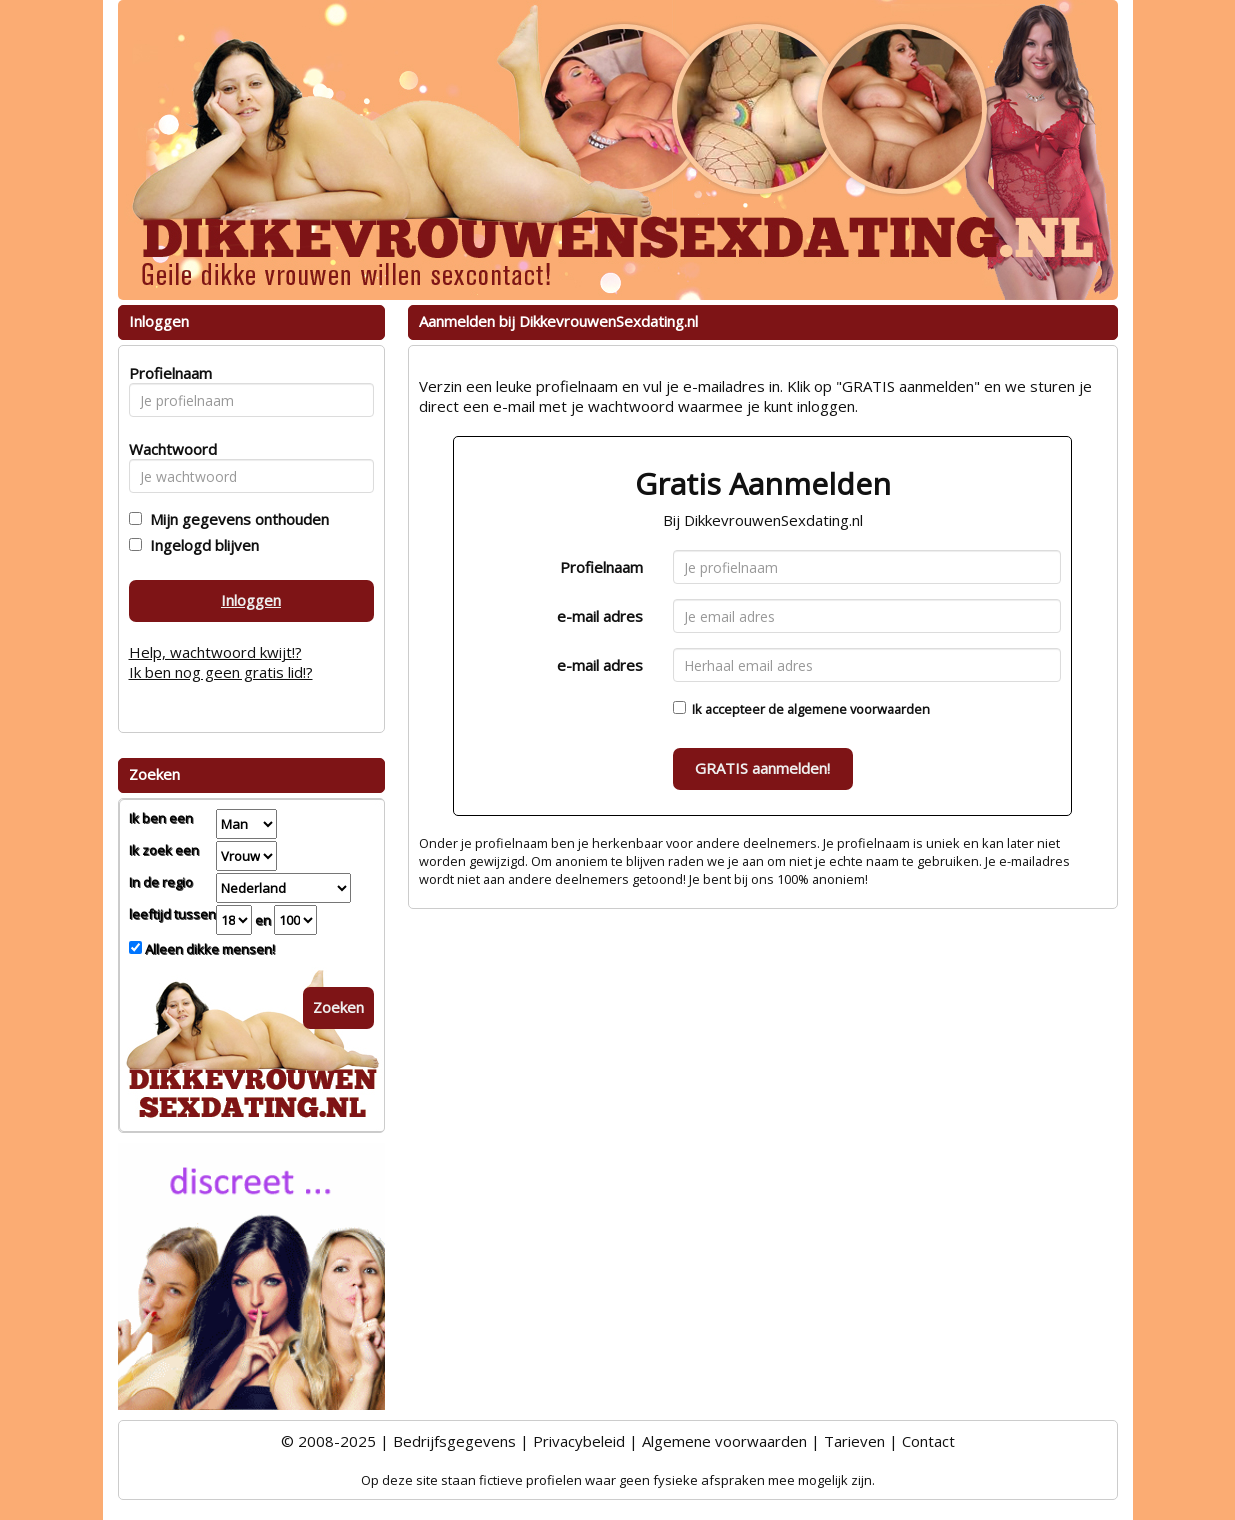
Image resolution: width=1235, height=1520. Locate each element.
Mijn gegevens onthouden (235, 519)
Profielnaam (601, 567)
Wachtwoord (167, 449)
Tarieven (854, 1441)
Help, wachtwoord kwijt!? (215, 652)
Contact (928, 1441)
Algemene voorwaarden (724, 1441)
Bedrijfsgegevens (454, 1441)
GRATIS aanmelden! (762, 768)
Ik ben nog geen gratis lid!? (221, 672)
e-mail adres (600, 616)
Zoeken (338, 1007)
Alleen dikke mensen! (208, 949)
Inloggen (251, 600)
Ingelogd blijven (200, 545)
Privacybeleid (579, 1441)
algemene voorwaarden (858, 709)
